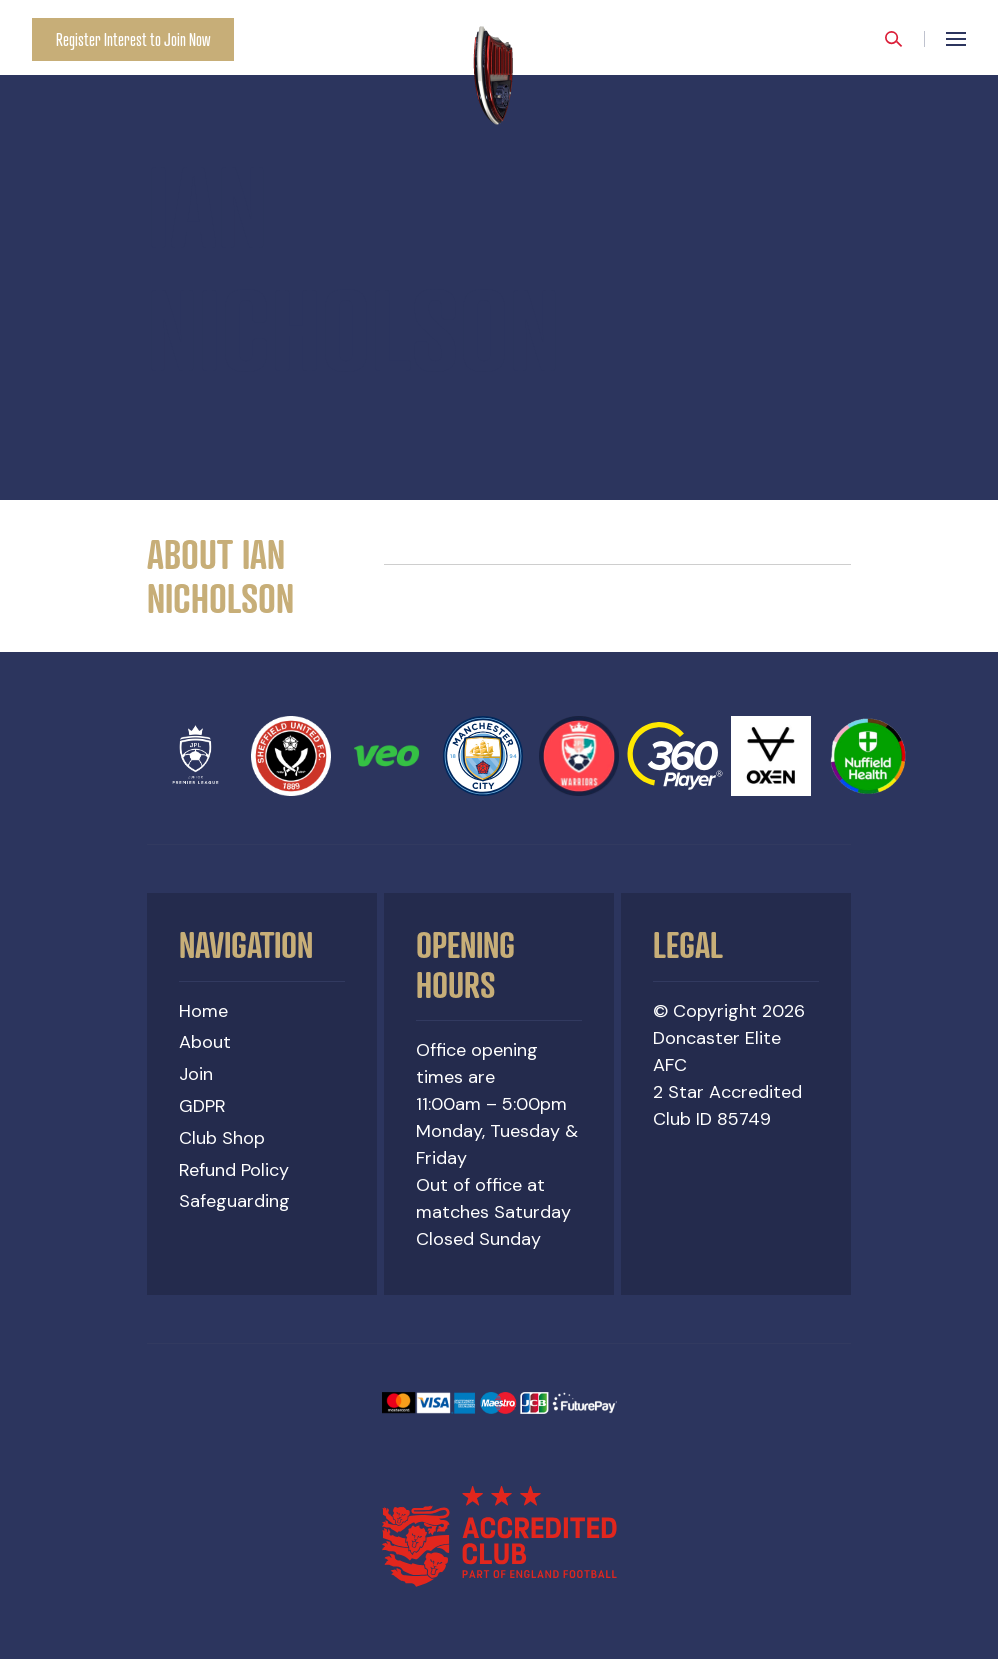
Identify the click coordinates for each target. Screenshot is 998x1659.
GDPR (202, 1106)
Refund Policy (234, 1170)
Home (203, 1011)
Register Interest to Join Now (133, 39)
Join (196, 1074)
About (205, 1042)
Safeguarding (234, 1201)
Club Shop (222, 1138)
